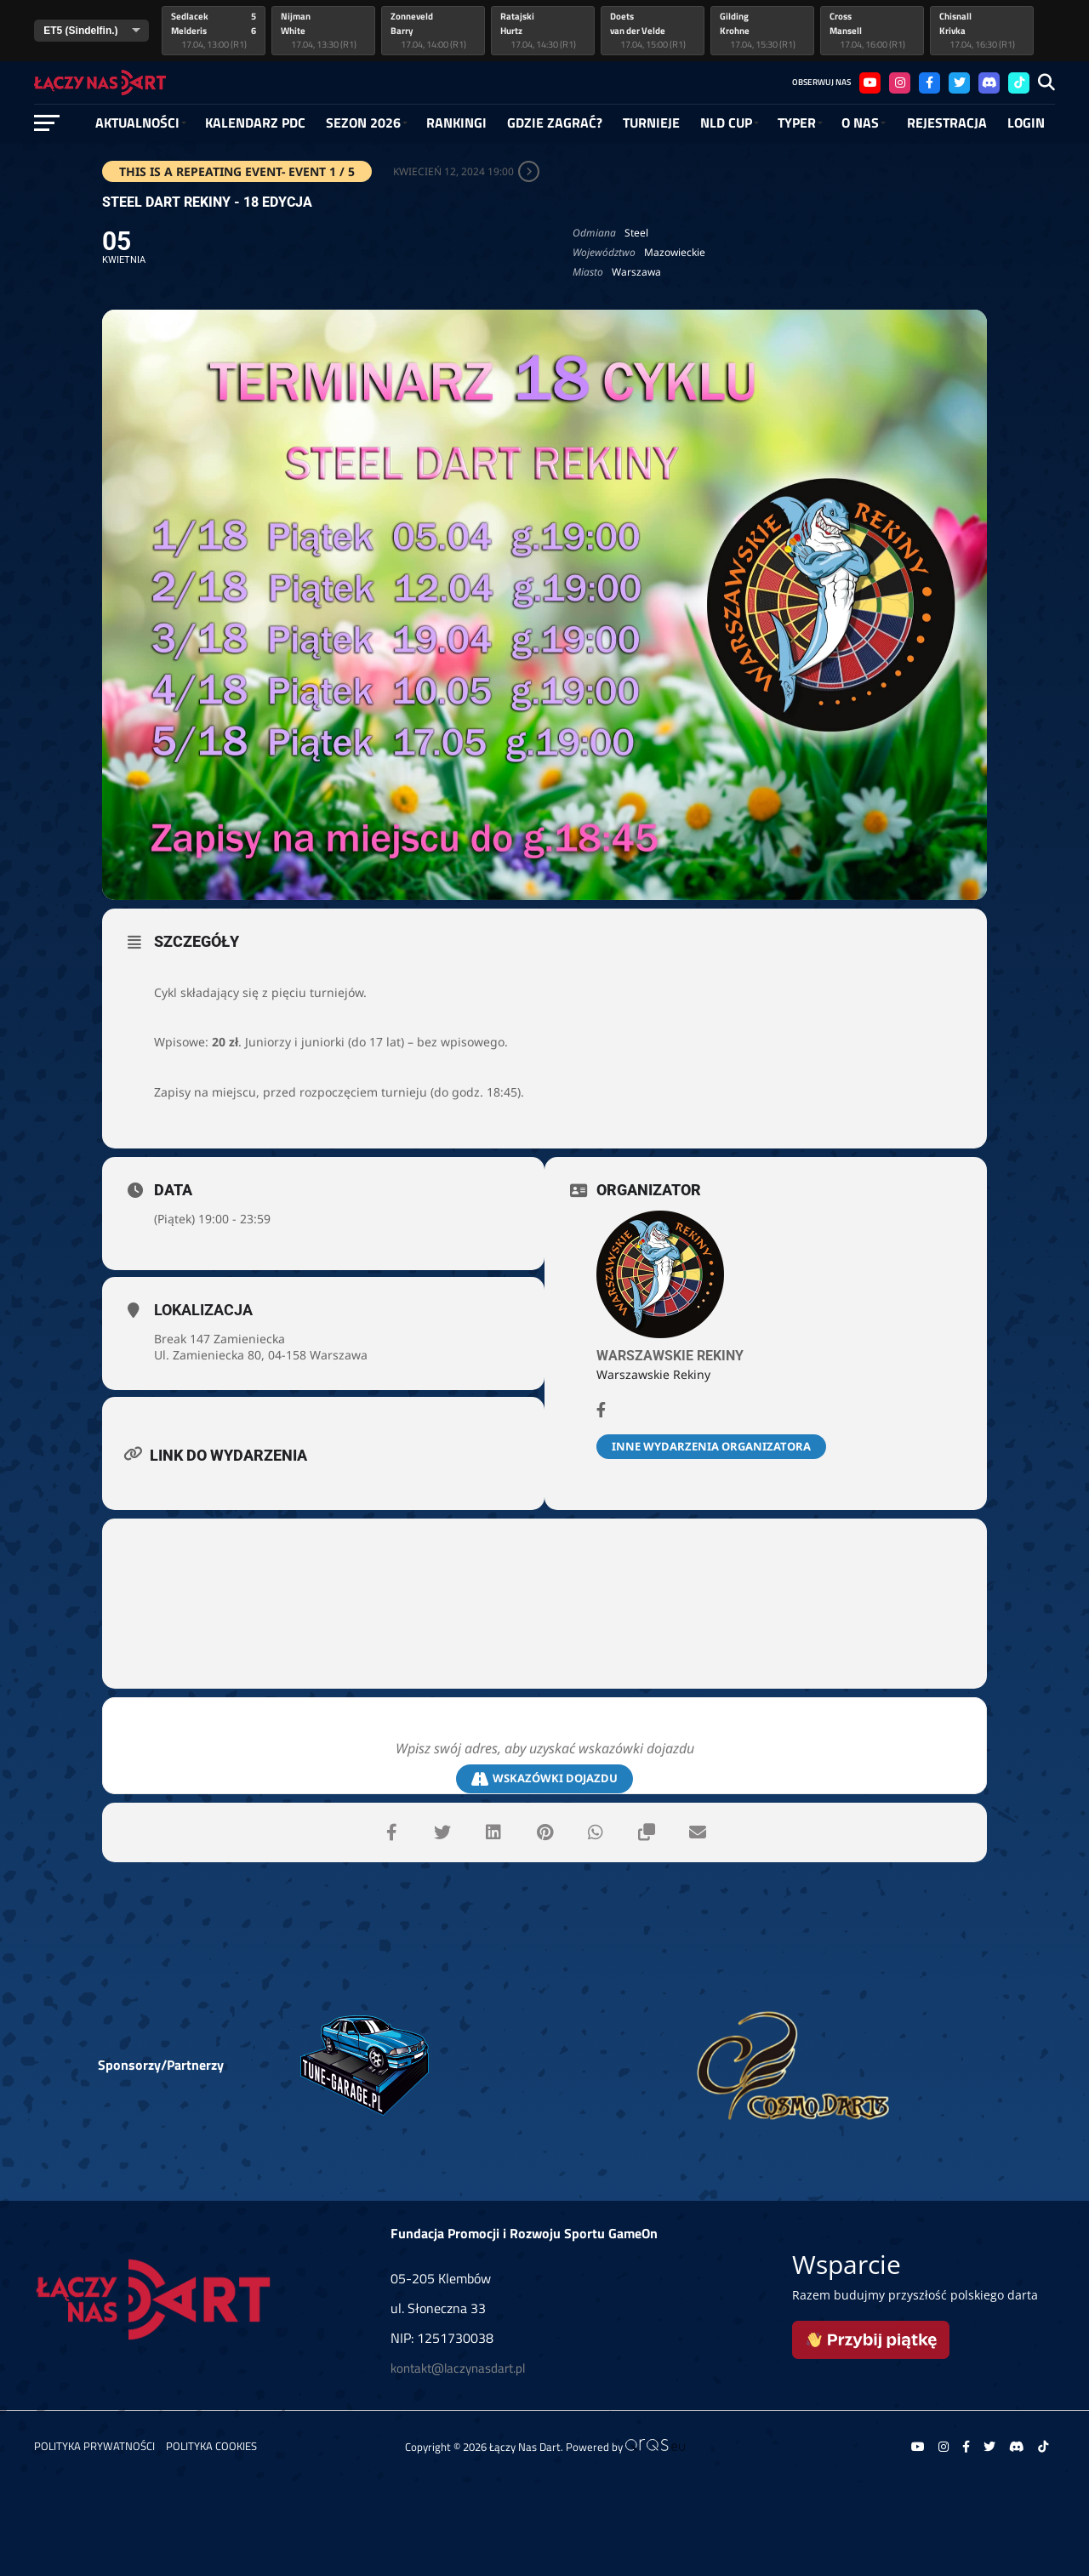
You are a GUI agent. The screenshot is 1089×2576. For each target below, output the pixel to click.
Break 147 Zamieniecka (219, 1339)
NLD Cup (726, 122)
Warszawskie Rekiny (670, 1356)
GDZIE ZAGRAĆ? (554, 122)
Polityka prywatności (94, 2445)
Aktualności (137, 122)
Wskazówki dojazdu (544, 1778)
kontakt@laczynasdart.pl (458, 2368)
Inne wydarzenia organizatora (711, 1446)
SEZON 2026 (363, 122)
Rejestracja (947, 122)
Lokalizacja (203, 1310)
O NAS (860, 122)
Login (1026, 122)
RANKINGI (456, 122)
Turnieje (651, 122)
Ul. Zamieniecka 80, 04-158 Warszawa (261, 1355)
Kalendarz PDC (255, 122)
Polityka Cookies (211, 2445)
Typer (797, 122)
